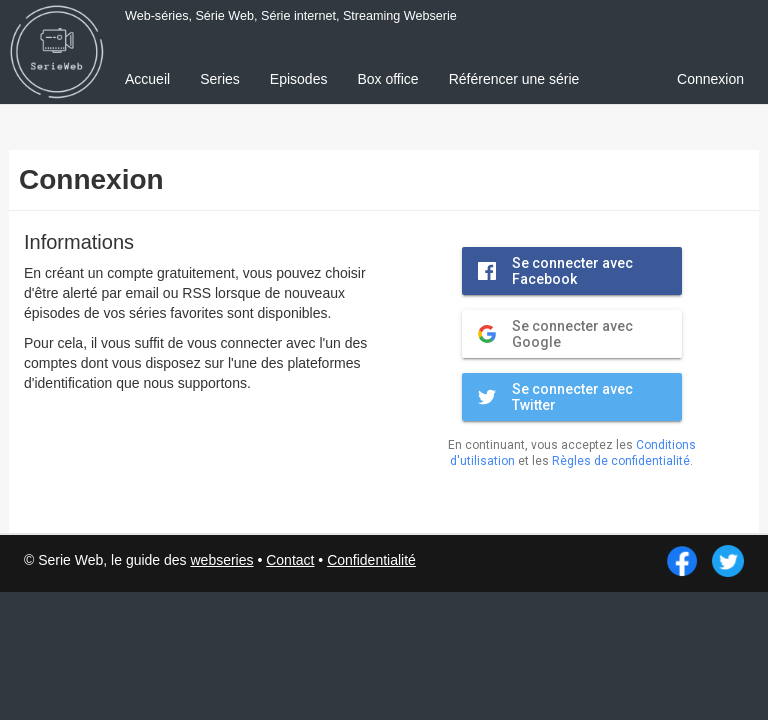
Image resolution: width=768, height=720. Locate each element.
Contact (290, 560)
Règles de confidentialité (621, 461)
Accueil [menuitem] (147, 79)
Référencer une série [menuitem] (514, 79)
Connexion (710, 79)
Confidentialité (371, 560)
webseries (221, 560)
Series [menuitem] (220, 79)
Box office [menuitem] (387, 79)
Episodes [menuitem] (299, 79)
